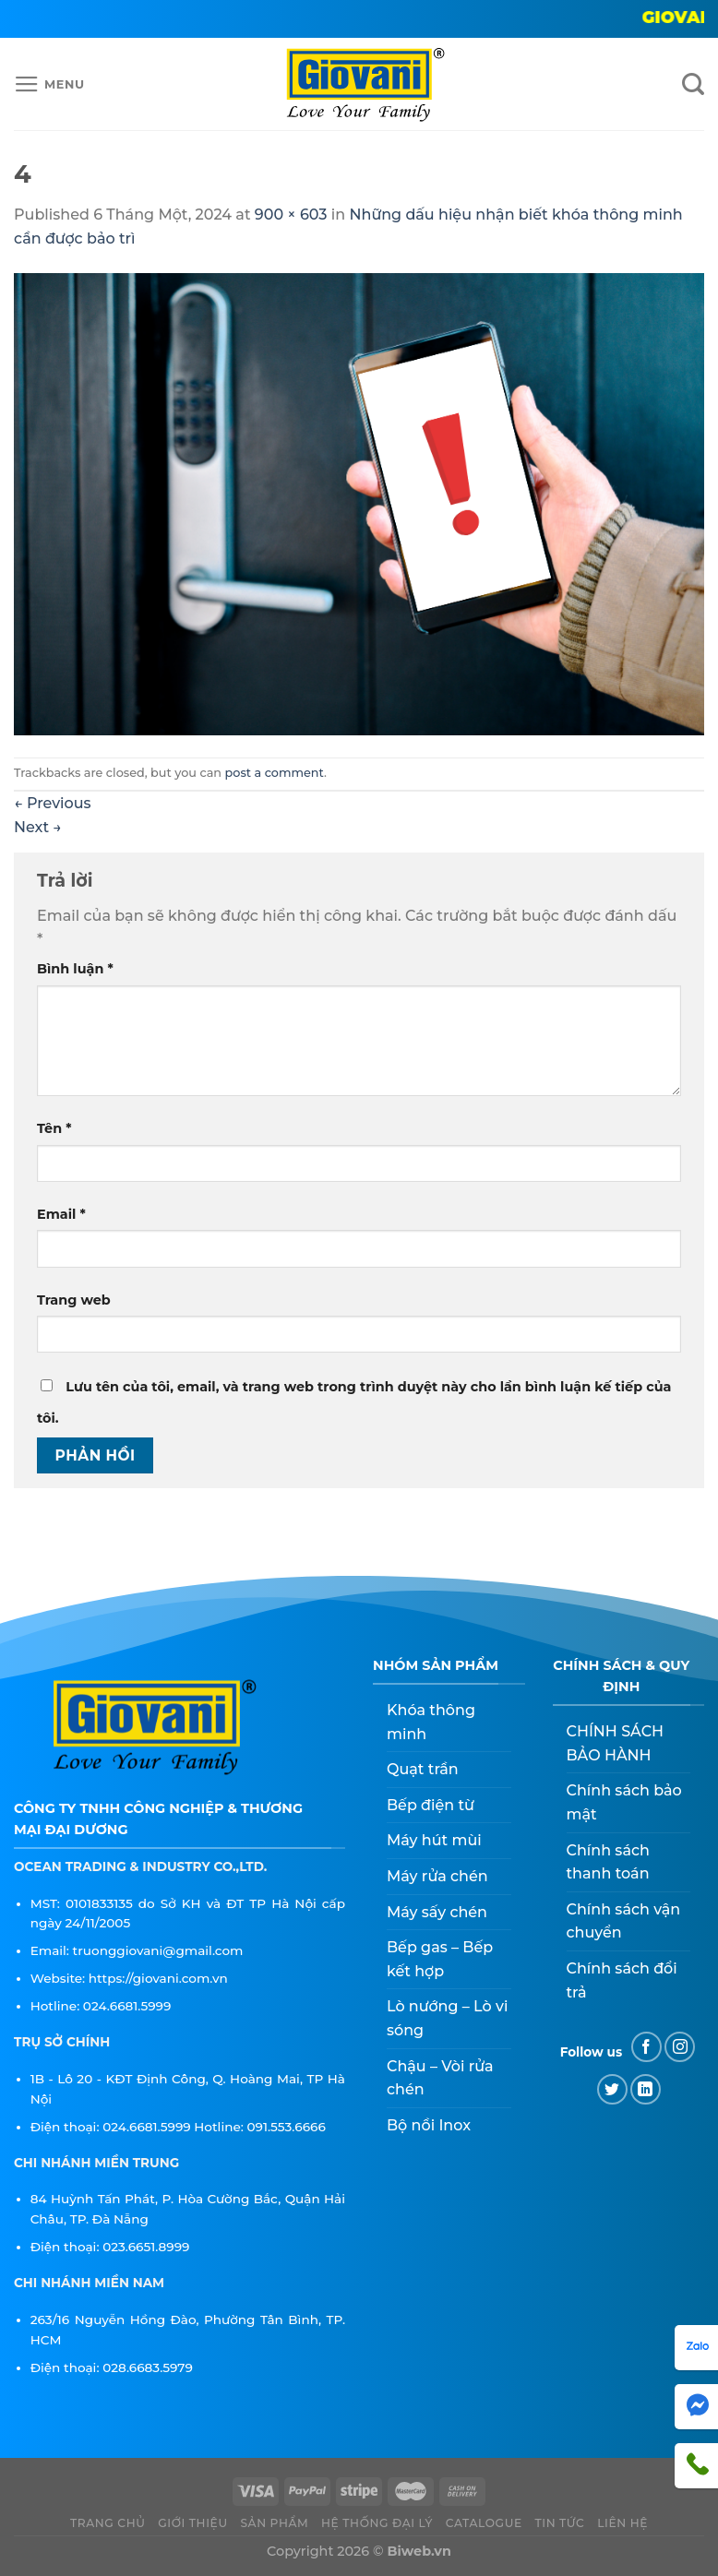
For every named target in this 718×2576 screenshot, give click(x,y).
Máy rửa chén (437, 1876)
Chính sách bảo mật (624, 1802)
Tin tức (559, 2523)
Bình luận (75, 968)
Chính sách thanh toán (608, 1862)
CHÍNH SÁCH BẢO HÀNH (615, 1743)
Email (61, 1214)
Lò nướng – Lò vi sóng (447, 2018)
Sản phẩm (274, 2523)
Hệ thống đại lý (377, 2523)
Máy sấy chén (437, 1912)
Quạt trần (423, 1769)
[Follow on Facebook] (646, 2047)
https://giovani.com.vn (158, 1978)
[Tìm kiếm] (693, 84)
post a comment (274, 773)
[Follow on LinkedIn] (645, 2089)
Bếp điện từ (430, 1805)
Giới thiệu (193, 2523)
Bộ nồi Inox (429, 2125)
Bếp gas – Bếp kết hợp (440, 1959)
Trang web (74, 1300)
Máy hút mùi (434, 1840)
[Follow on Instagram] (679, 2047)
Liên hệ (622, 2523)
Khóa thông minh (431, 1722)
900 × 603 (291, 214)
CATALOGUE (484, 2523)
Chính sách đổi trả (622, 1980)
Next (38, 827)
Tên (54, 1128)
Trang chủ (108, 2523)
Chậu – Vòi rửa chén (440, 2078)
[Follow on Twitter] (612, 2089)
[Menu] (49, 85)
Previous (52, 803)
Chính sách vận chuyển (624, 1921)
